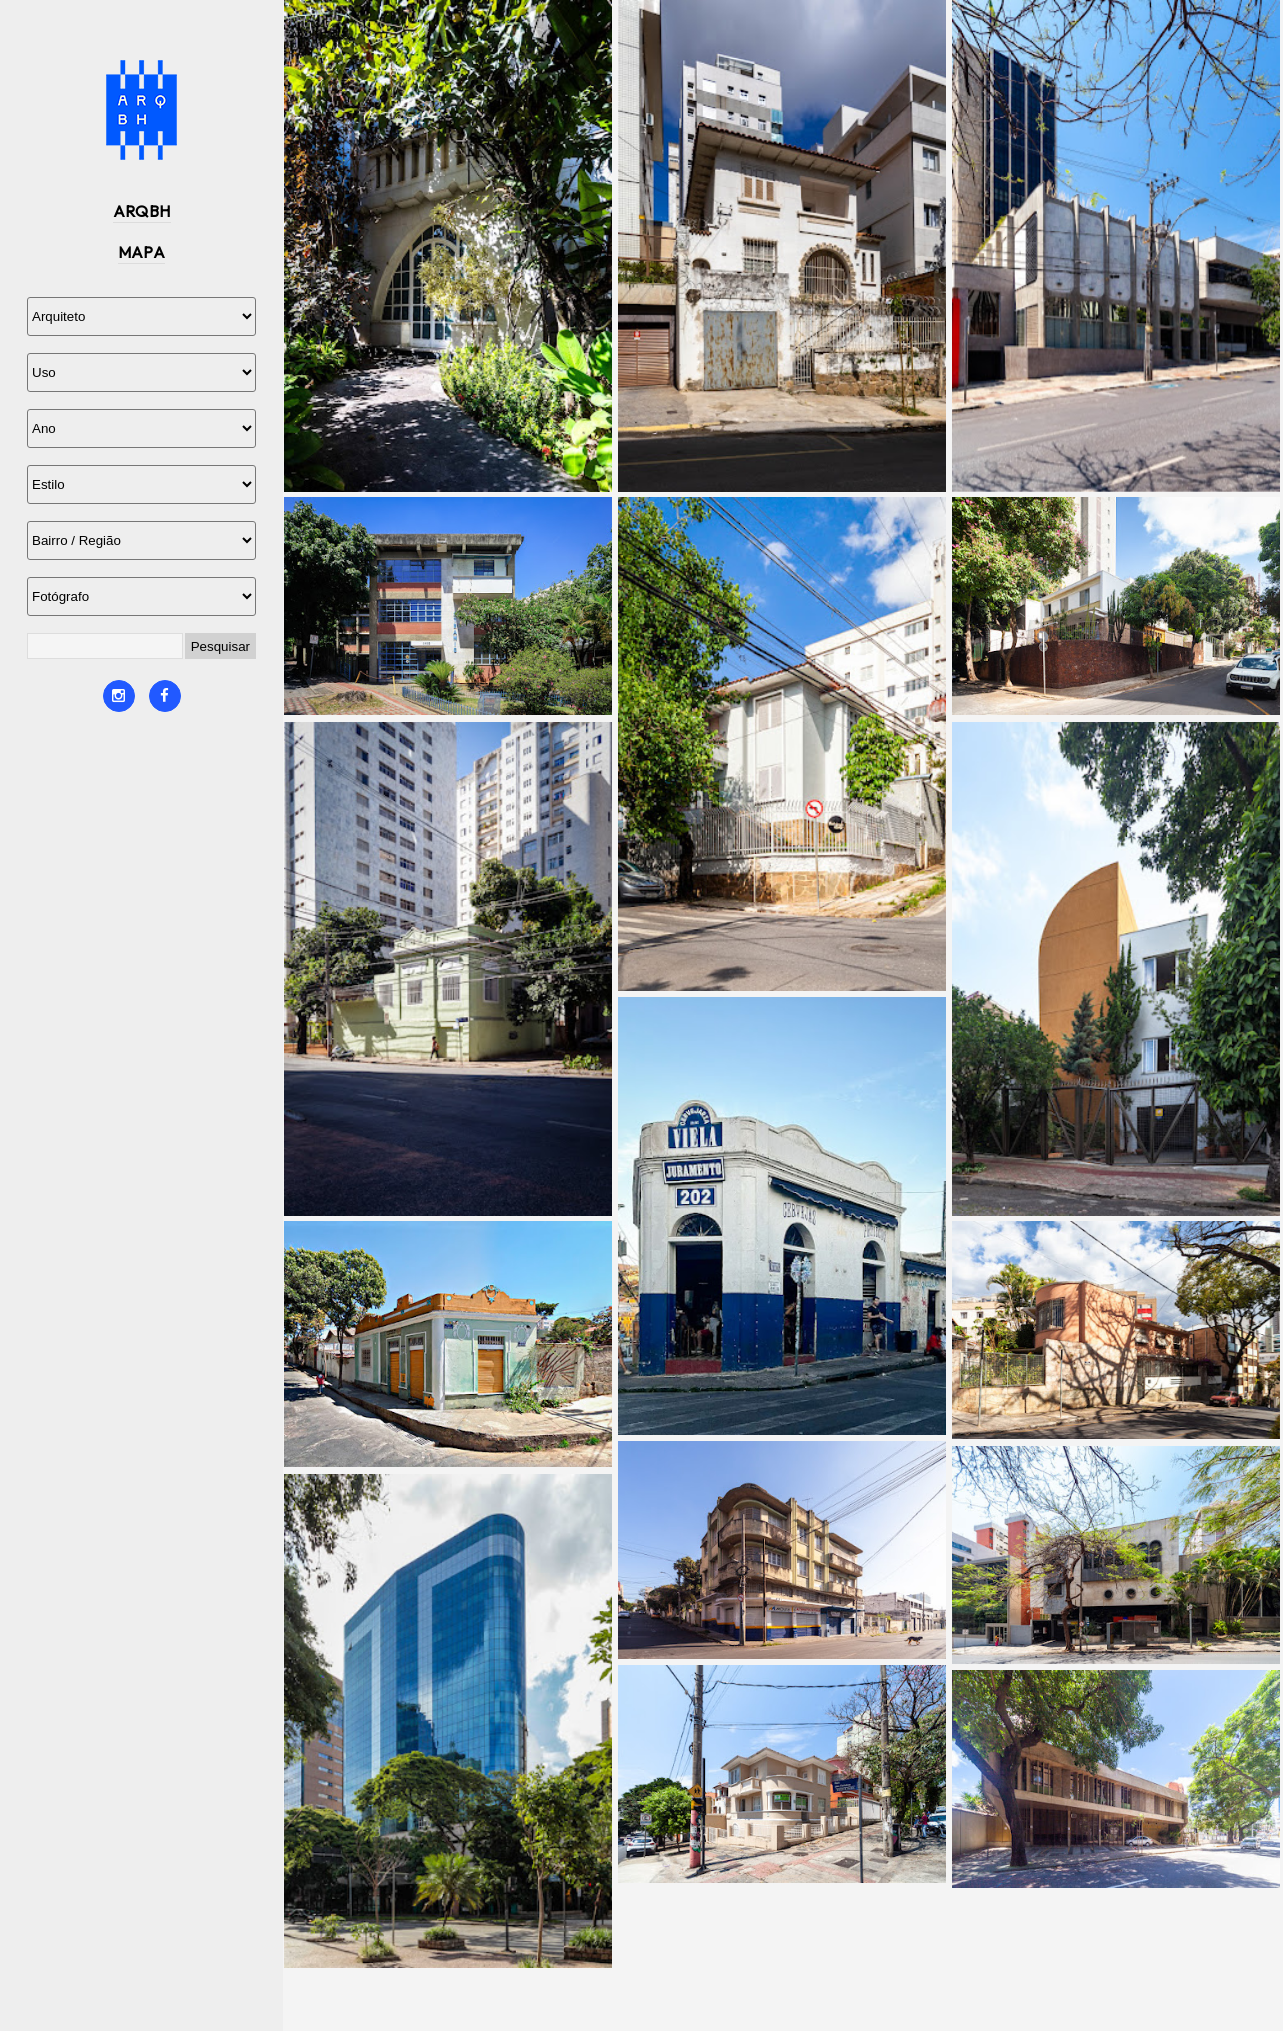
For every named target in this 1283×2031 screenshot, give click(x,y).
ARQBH (142, 211)
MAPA (142, 252)
